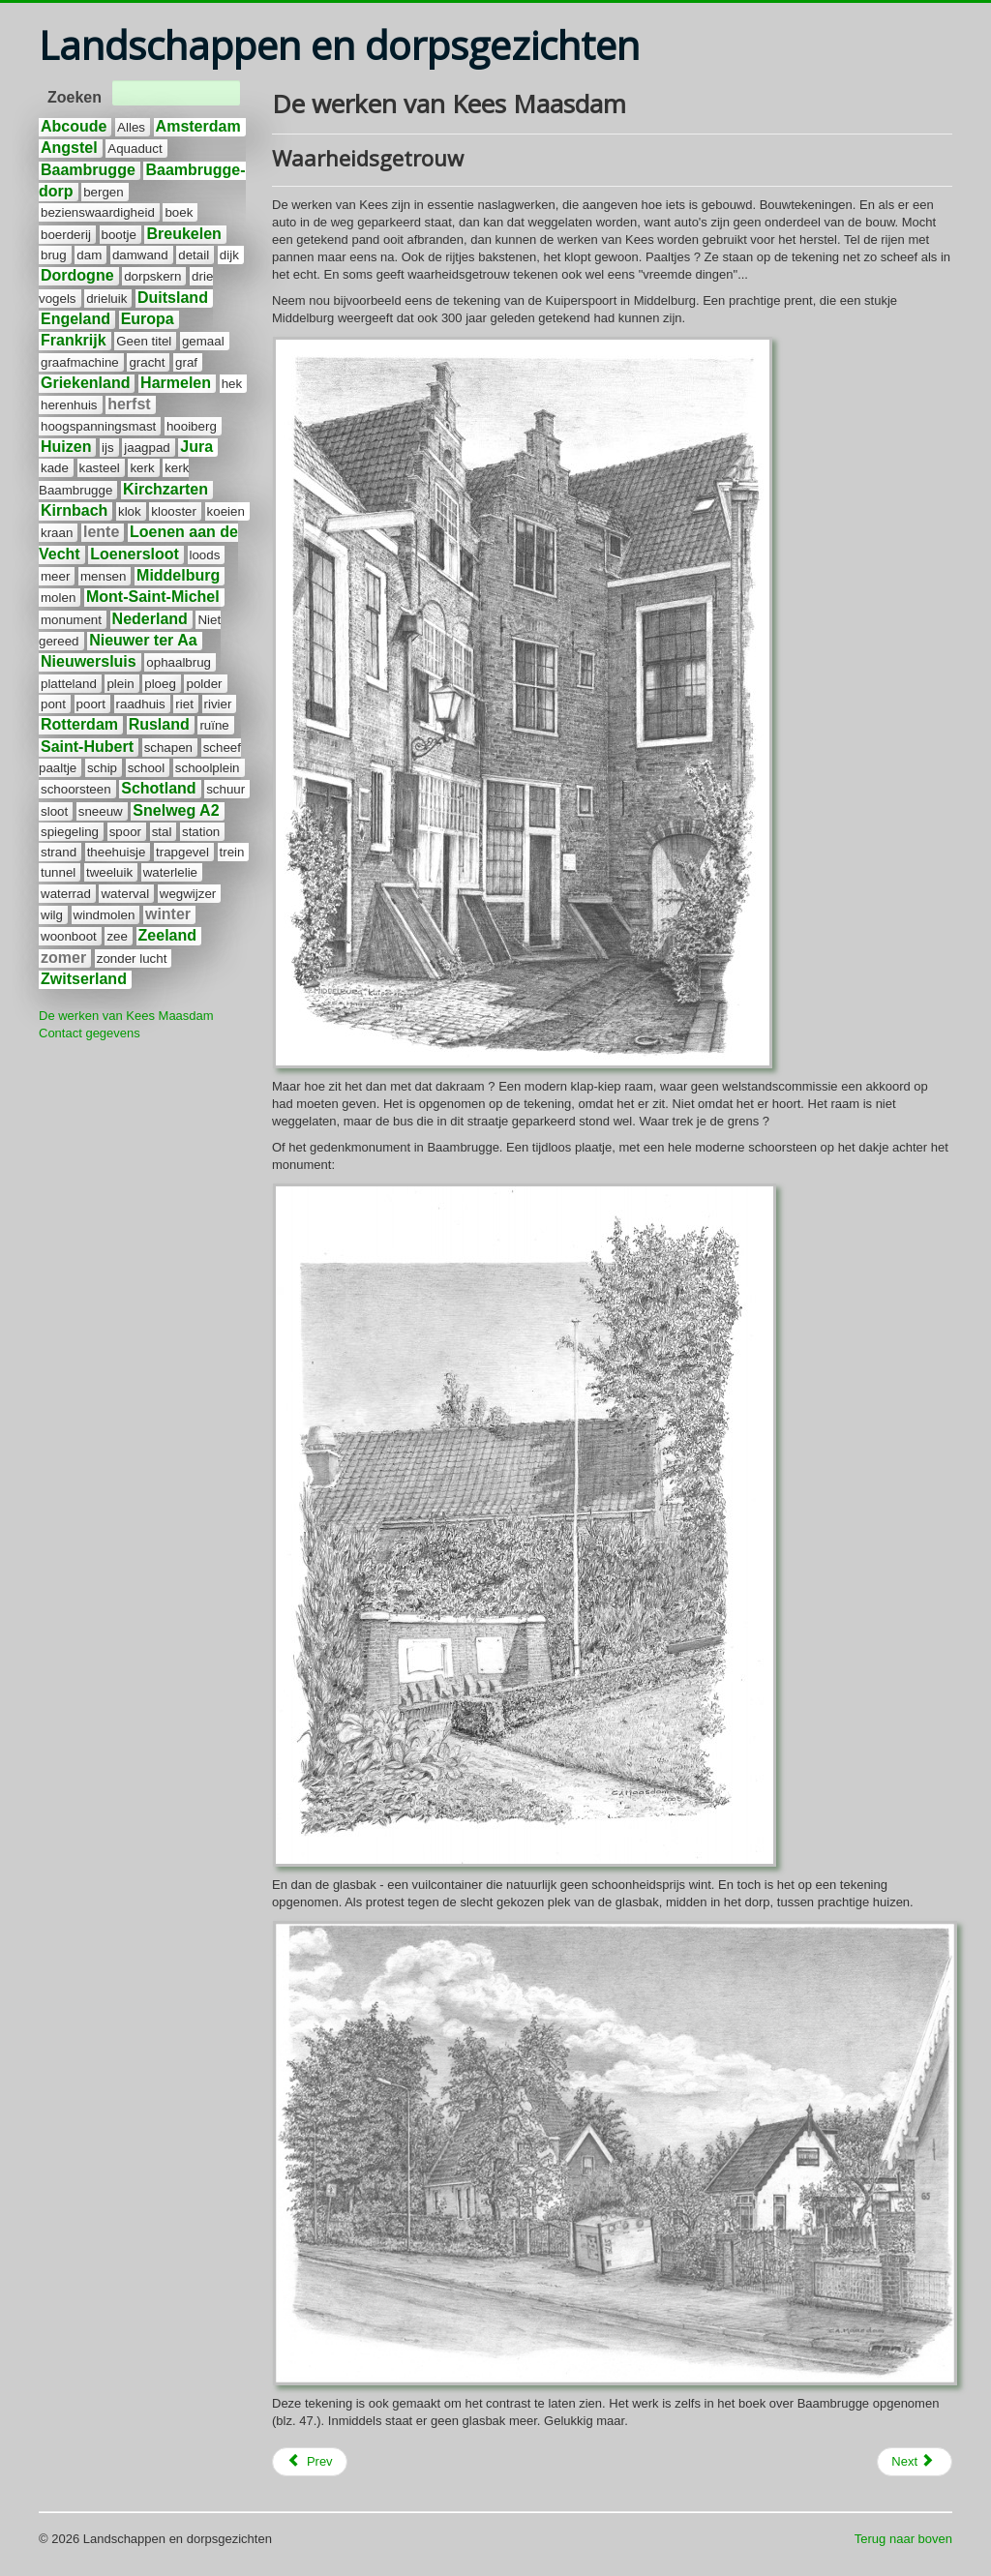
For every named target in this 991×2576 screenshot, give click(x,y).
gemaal (203, 341)
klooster (173, 511)
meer (55, 576)
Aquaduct (134, 148)
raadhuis (140, 704)
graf (186, 362)
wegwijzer (188, 893)
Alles (131, 127)
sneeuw (100, 811)
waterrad (66, 893)
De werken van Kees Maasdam (126, 1015)
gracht (147, 362)
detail (193, 255)
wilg (52, 915)
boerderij (66, 234)
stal (162, 831)
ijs (108, 447)
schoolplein (207, 768)
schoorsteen (76, 789)
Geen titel (143, 341)
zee (117, 936)
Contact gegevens (89, 1033)
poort (90, 704)
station (201, 831)
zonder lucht (132, 958)
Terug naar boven (903, 2538)
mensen (103, 576)
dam (89, 255)
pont (53, 704)
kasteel (99, 468)
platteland (69, 683)
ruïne (213, 725)
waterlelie (170, 872)
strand (58, 852)
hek (232, 383)
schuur (225, 789)
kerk (142, 468)
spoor (125, 831)
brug (54, 255)
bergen (103, 192)
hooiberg (191, 426)
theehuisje (116, 852)
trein (232, 852)
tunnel (58, 872)
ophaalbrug (178, 662)
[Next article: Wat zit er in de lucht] (914, 2461)
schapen (168, 747)
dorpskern (152, 276)
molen (58, 597)
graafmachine (80, 362)
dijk (229, 255)
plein (120, 683)
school (146, 768)
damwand (140, 255)
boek (179, 212)
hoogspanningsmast (98, 426)
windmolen (104, 915)
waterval (125, 893)
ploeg (160, 683)
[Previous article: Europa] (309, 2461)
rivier (218, 704)
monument (71, 620)
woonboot (69, 936)
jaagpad (146, 447)
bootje (119, 234)
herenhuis (69, 405)
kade (55, 468)
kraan (57, 532)
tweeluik (109, 872)
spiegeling (70, 831)
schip (102, 768)
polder (204, 683)
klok (129, 511)
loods (205, 555)
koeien (226, 511)
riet (184, 704)
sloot (54, 811)
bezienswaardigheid (98, 212)
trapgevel (182, 852)
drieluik (106, 298)
